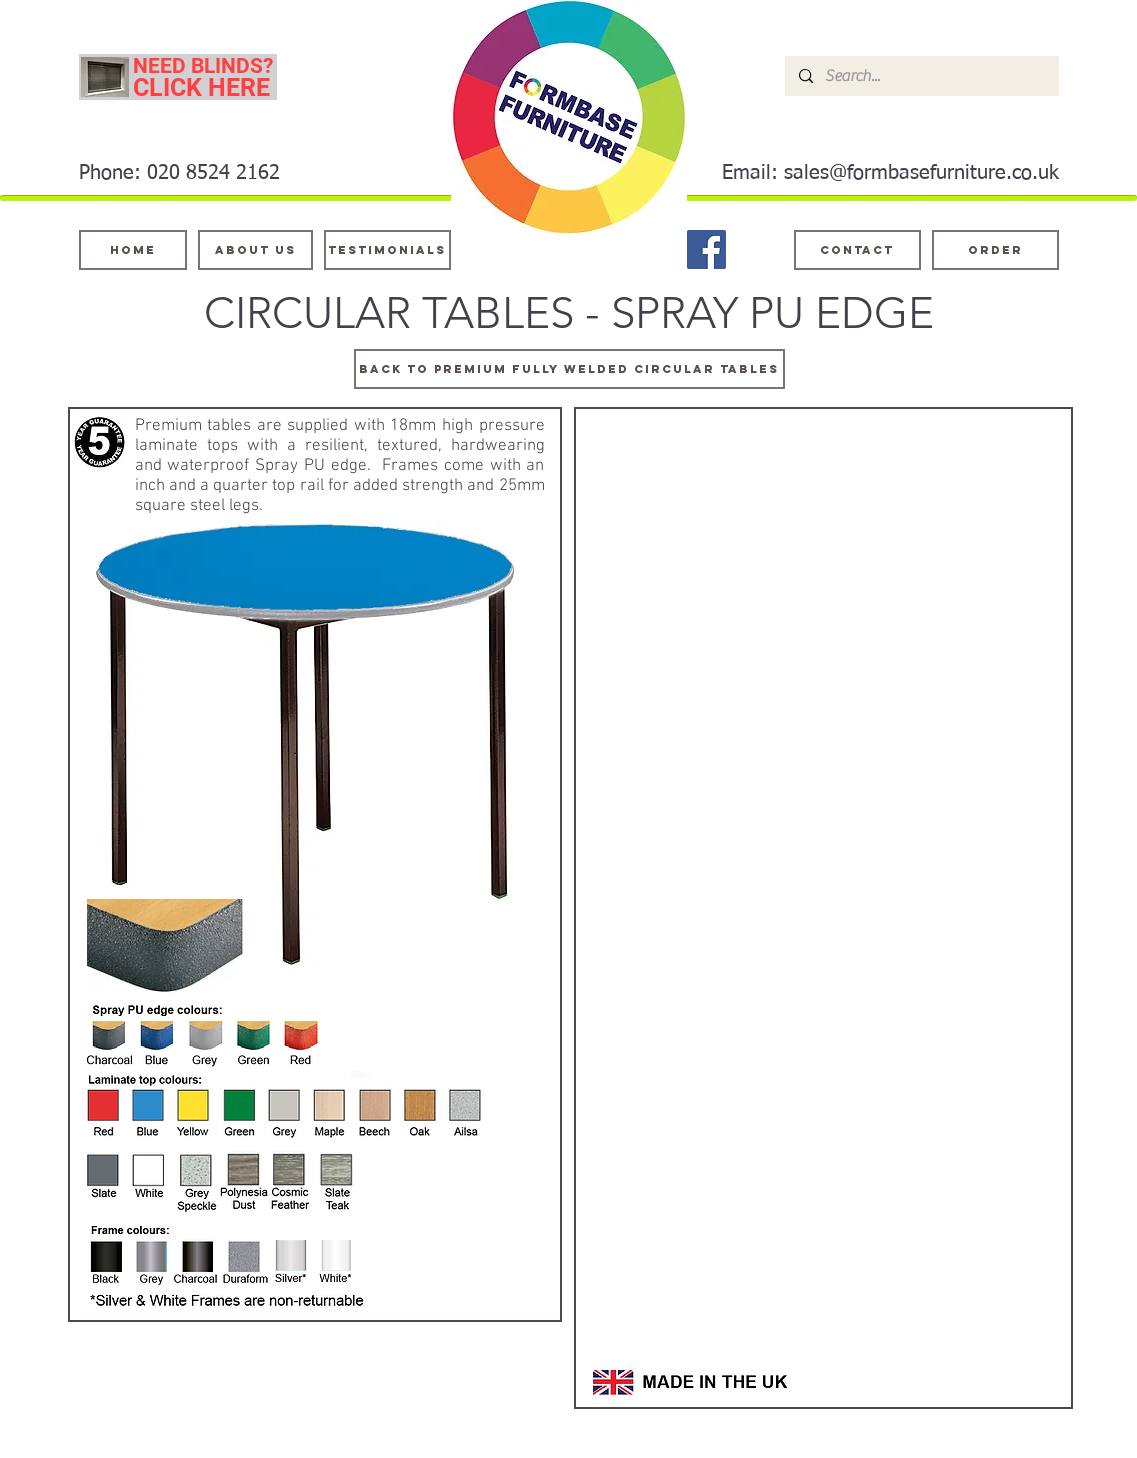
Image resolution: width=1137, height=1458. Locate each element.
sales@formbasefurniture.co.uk (921, 173)
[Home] (133, 250)
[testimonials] (387, 250)
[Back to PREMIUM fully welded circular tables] (569, 369)
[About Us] (255, 250)
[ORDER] (995, 250)
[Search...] (921, 76)
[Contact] (857, 250)
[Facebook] (706, 249)
